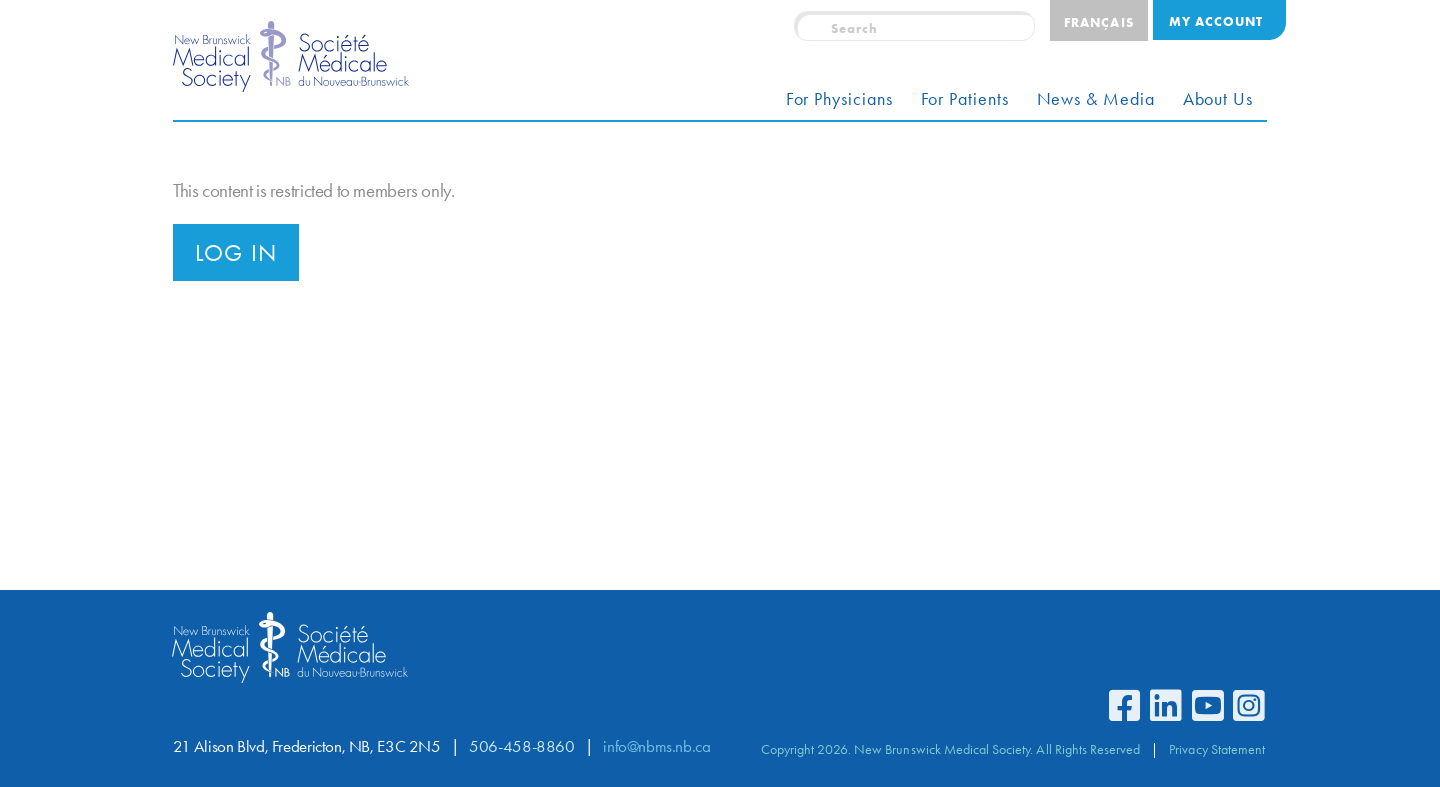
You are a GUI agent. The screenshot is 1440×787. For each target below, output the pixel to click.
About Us (1218, 99)
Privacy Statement (1217, 749)
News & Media (1096, 99)
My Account (1216, 21)
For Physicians (839, 99)
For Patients (965, 99)
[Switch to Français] (1098, 20)
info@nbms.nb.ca (656, 746)
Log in (236, 253)
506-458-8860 (521, 746)
